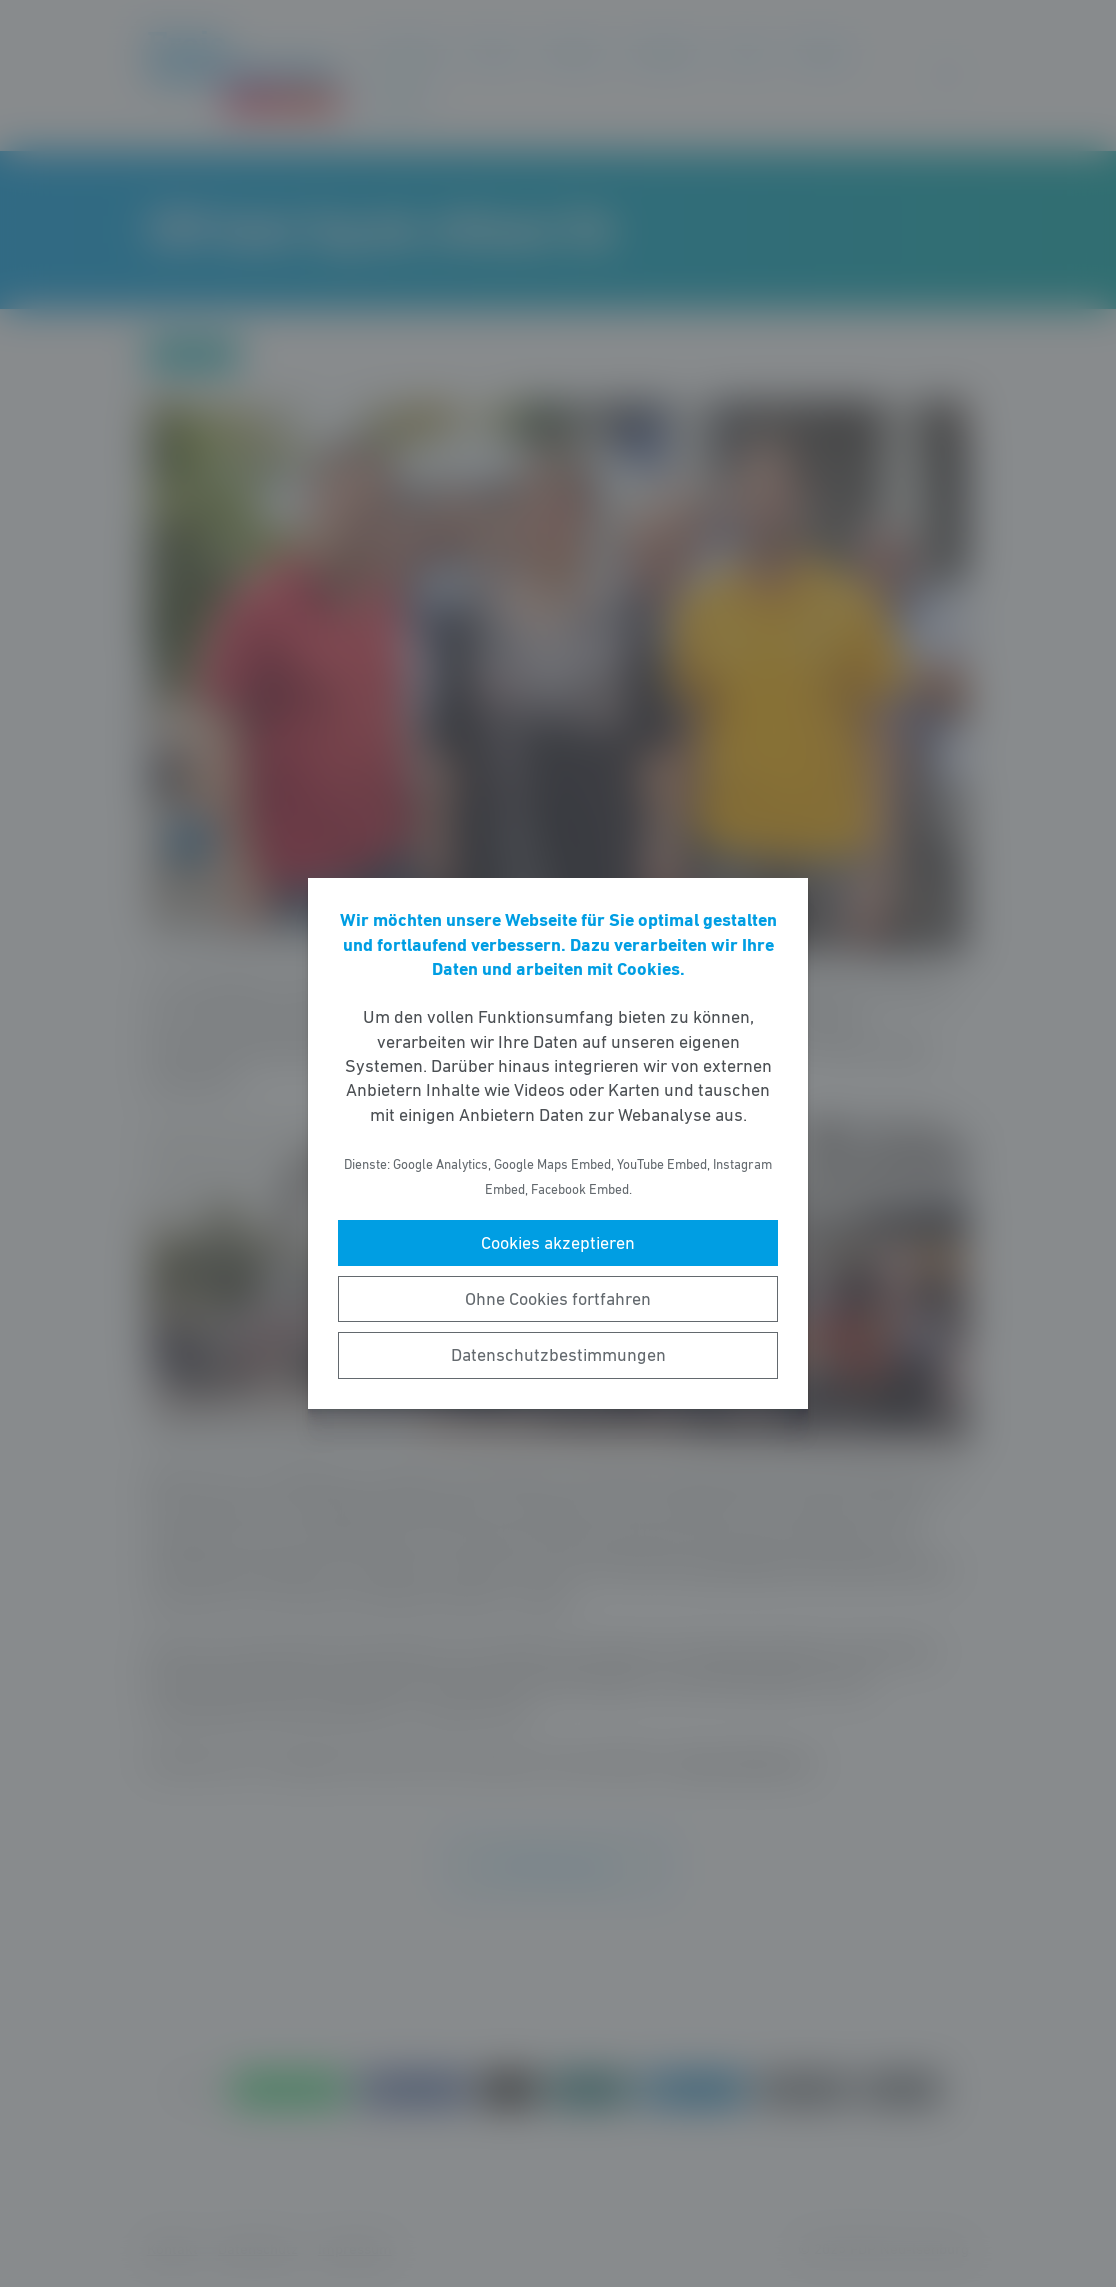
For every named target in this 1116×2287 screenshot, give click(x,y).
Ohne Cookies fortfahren (558, 1299)
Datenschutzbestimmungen (558, 1355)
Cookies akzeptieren (558, 1243)
